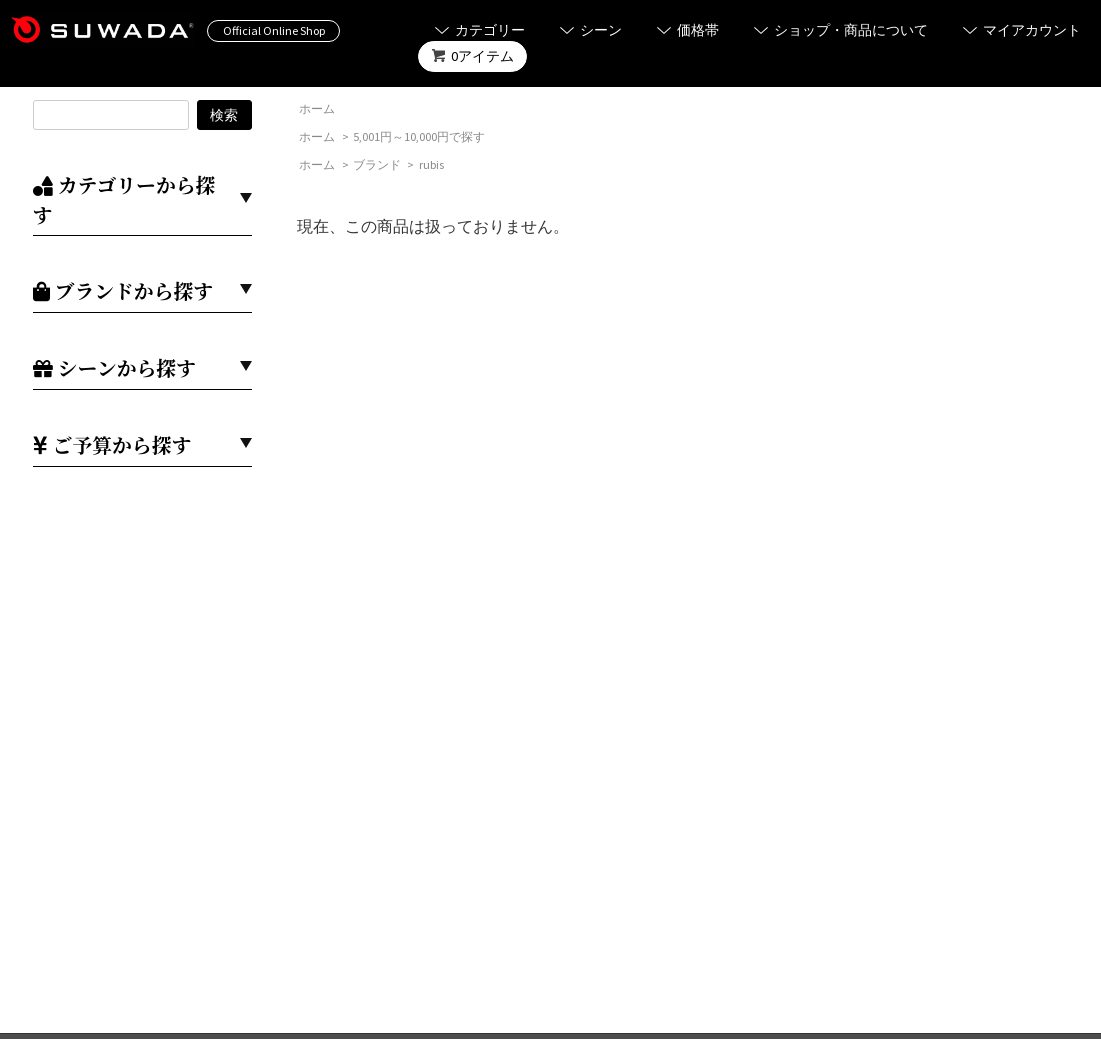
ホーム (317, 108)
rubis (431, 164)
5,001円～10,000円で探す (419, 136)
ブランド (377, 164)
